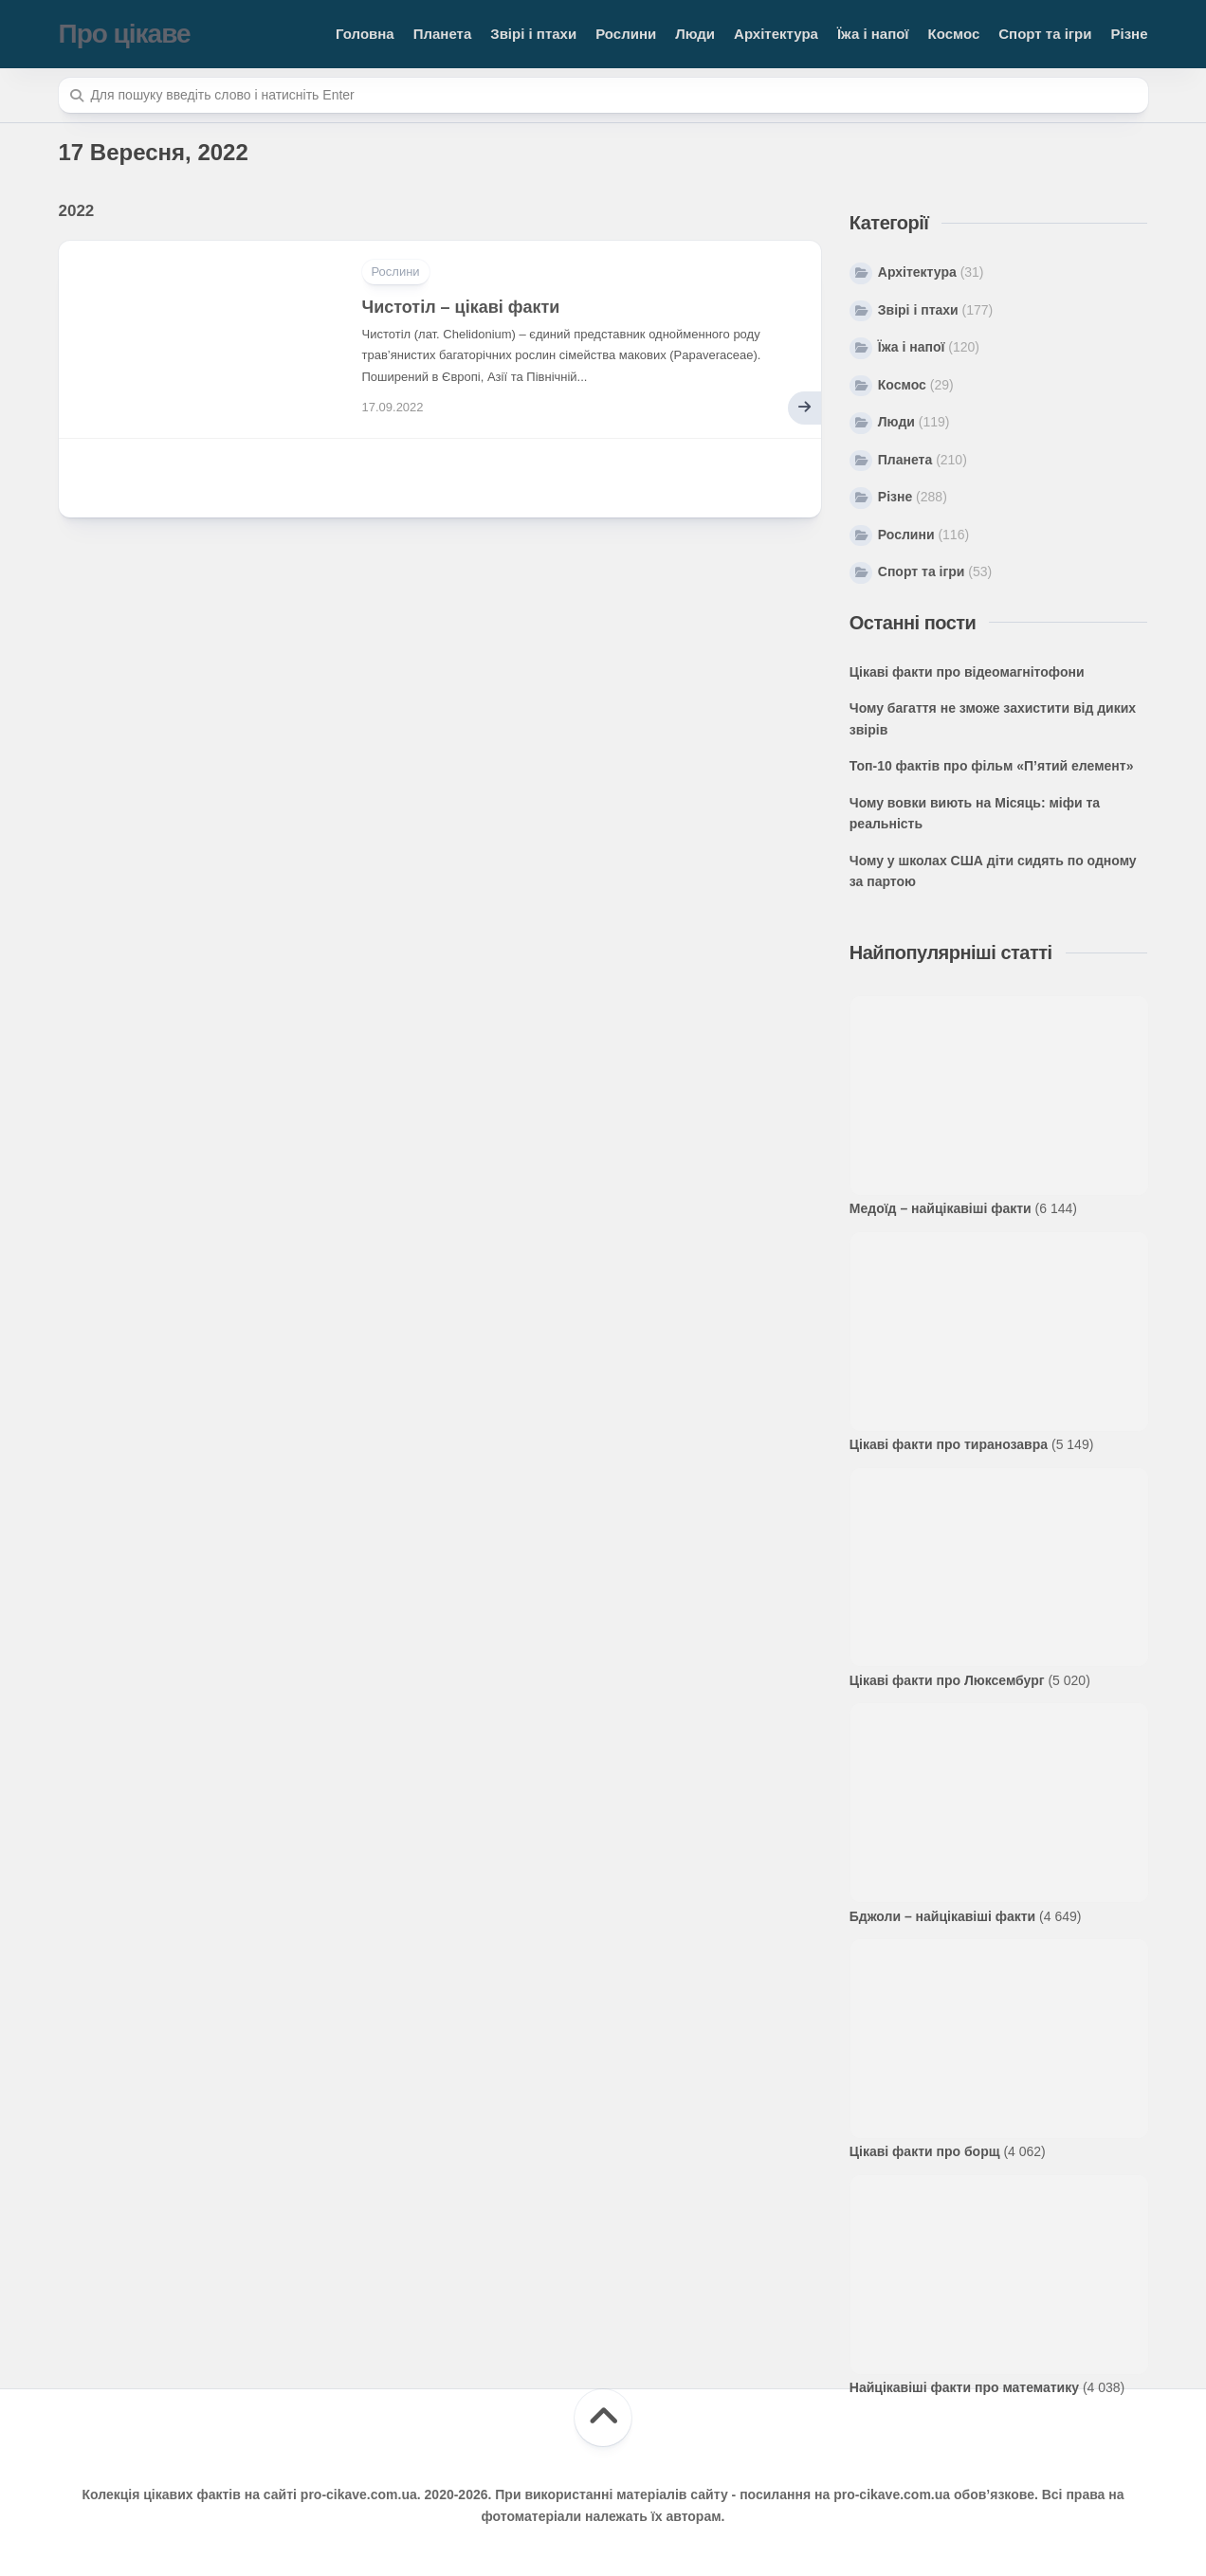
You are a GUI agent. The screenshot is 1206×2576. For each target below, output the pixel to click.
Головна (365, 34)
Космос (954, 34)
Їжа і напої (873, 34)
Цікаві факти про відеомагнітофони (967, 672)
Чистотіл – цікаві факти (461, 307)
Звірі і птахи (533, 34)
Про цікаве (125, 33)
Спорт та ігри (1044, 34)
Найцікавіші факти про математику (964, 2387)
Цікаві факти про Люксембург (947, 1680)
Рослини (625, 34)
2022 (77, 211)
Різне (1128, 34)
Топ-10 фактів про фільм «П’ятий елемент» (992, 765)
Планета (442, 34)
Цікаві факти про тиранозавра (949, 1444)
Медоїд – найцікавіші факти (941, 1208)
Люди (695, 34)
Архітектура (776, 34)
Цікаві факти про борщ (925, 2151)
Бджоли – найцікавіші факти (942, 1916)
